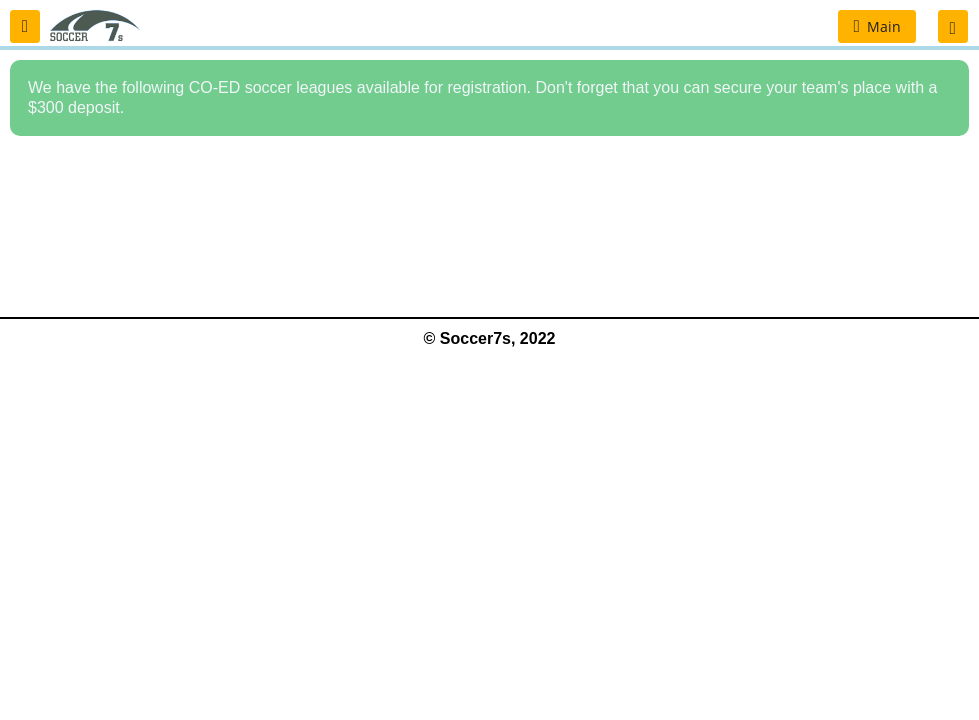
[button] (25, 26)
